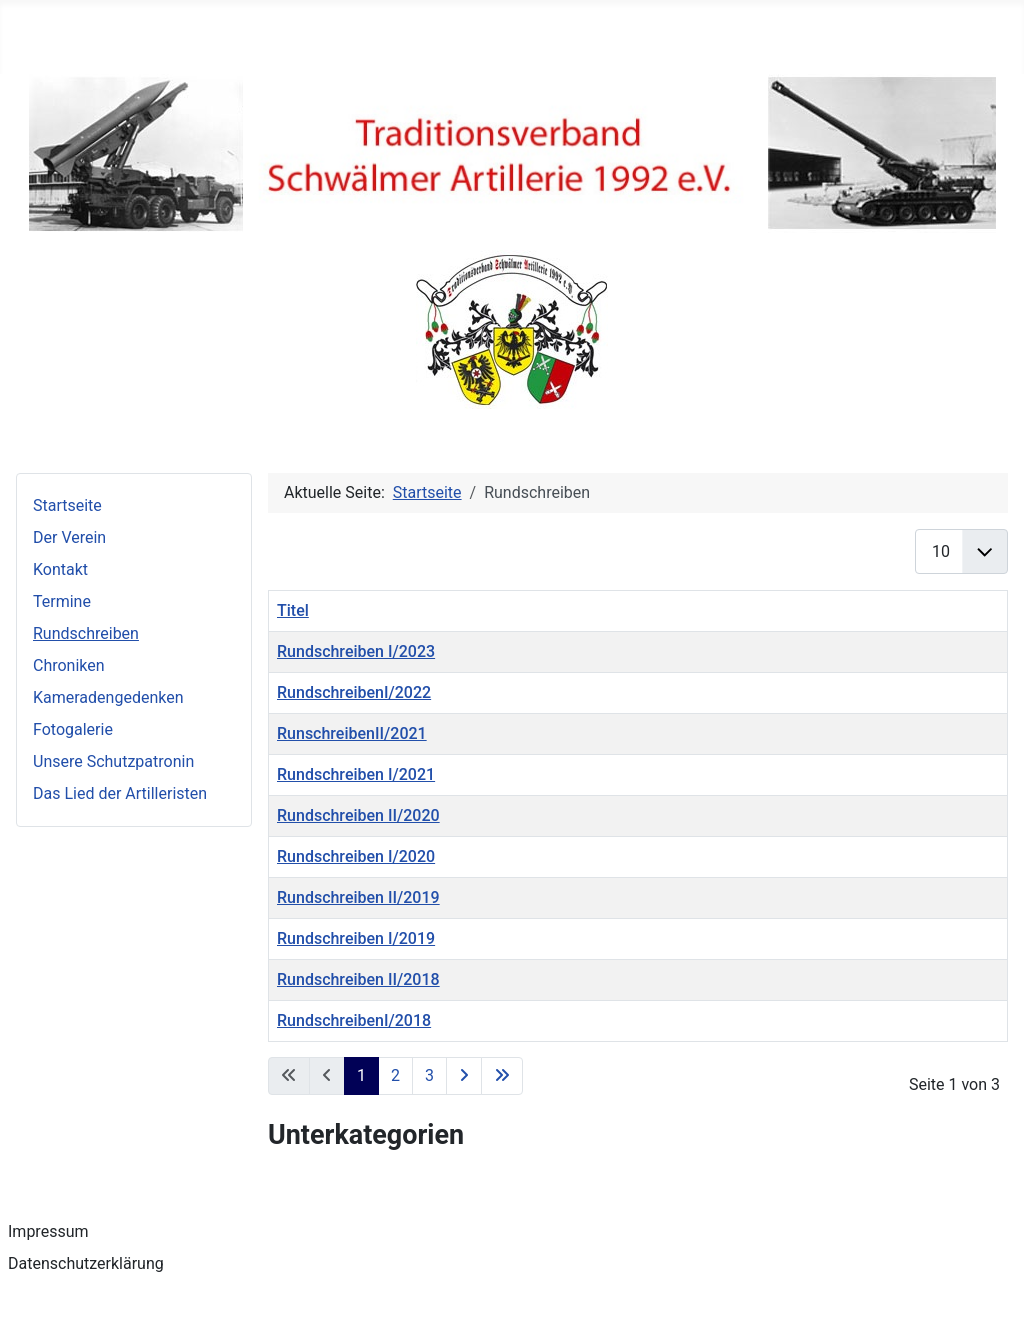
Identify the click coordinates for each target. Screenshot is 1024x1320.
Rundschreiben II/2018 (358, 979)
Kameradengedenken (108, 697)
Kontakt (60, 569)
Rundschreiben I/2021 (356, 774)
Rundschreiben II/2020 (358, 815)
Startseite (67, 505)
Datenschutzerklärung (86, 1263)
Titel (293, 610)
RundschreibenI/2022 (354, 692)
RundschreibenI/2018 (354, 1020)
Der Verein (69, 537)
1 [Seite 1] (361, 1075)
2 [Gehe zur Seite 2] (395, 1075)
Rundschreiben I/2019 (356, 938)
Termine (62, 601)
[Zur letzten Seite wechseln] (502, 1076)
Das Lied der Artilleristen (120, 793)
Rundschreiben (86, 633)
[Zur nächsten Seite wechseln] (464, 1076)
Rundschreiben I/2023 (356, 651)
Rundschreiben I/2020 (356, 856)
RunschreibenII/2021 (352, 733)
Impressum (48, 1231)
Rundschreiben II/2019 (358, 897)
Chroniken (69, 665)
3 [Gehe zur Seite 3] (429, 1075)
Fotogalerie (73, 729)
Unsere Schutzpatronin (113, 761)
